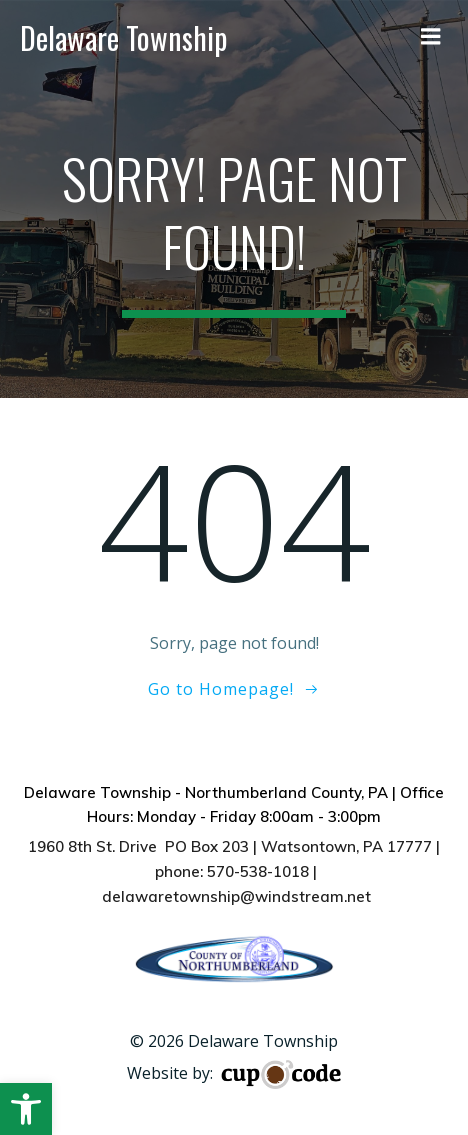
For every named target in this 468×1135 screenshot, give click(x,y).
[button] (26, 1109)
